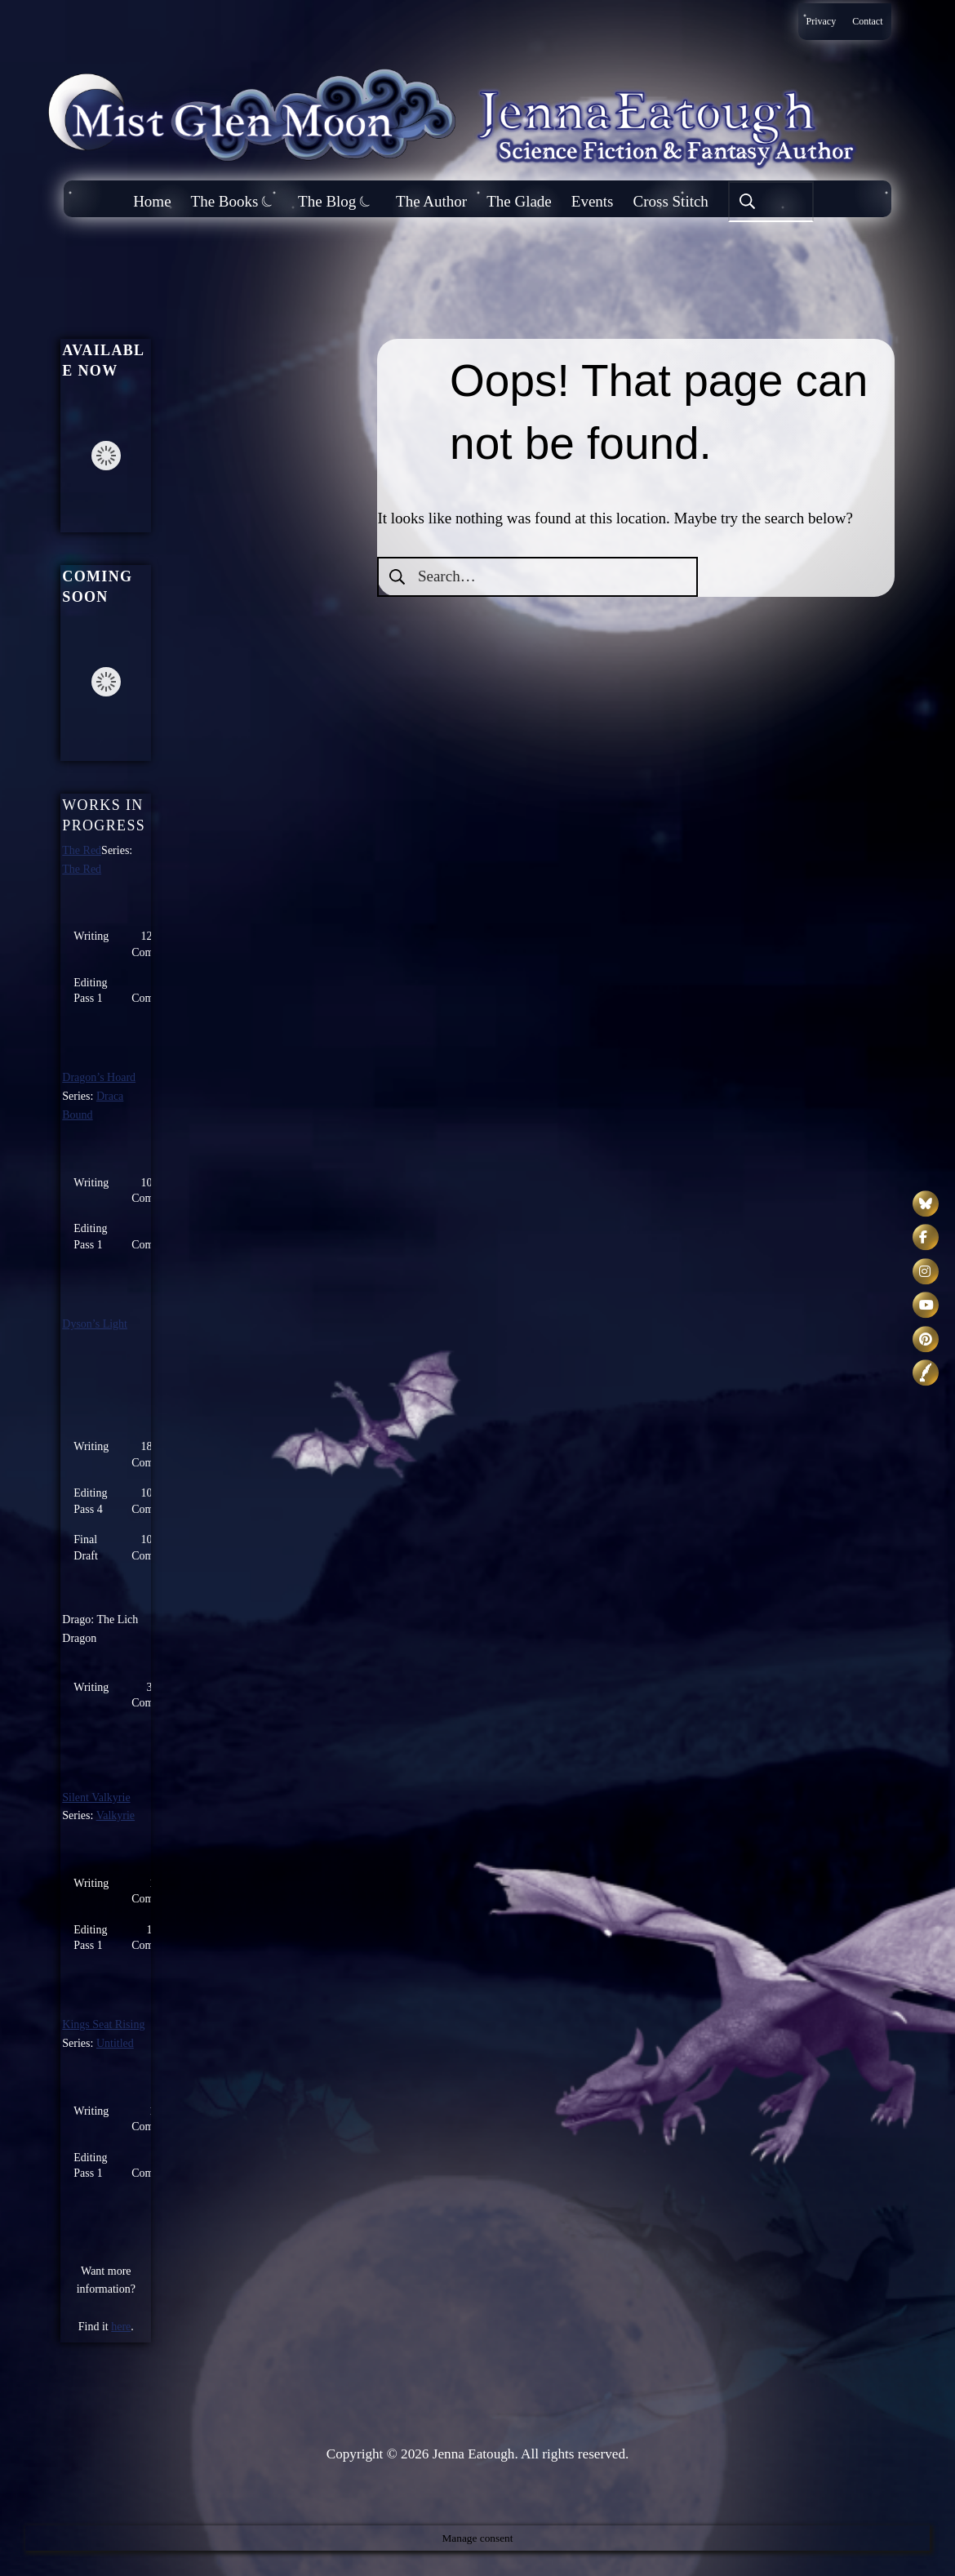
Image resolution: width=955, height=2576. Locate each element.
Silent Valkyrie (96, 1797)
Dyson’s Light (94, 1324)
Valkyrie (115, 1815)
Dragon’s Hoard (98, 1077)
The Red (81, 850)
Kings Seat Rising (103, 2024)
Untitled (115, 2043)
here (121, 2326)
